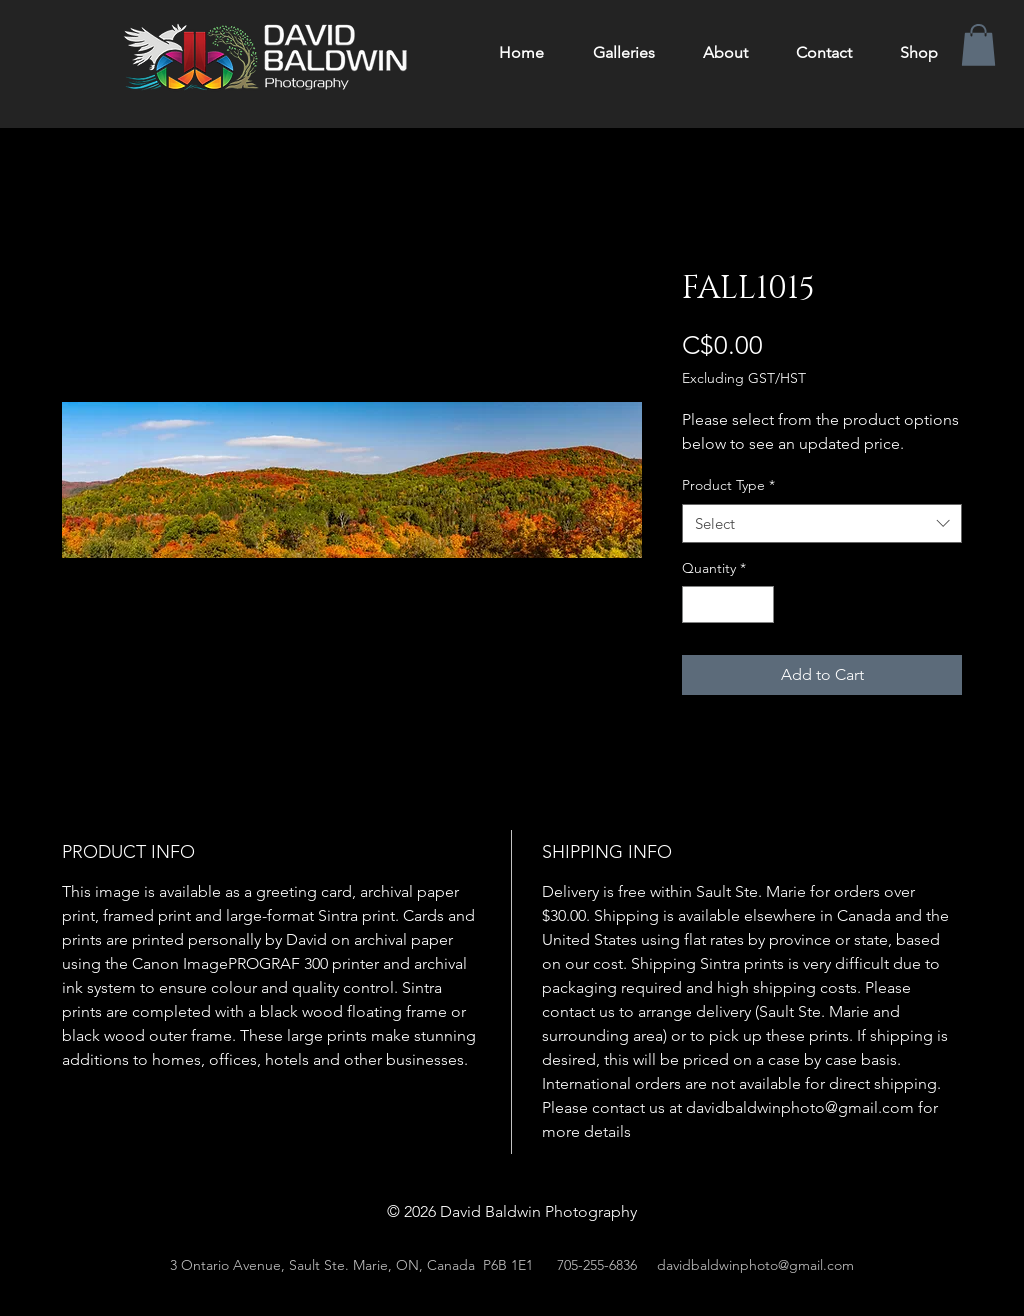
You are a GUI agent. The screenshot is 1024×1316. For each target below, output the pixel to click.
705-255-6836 (597, 1265)
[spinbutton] (728, 604)
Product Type (728, 485)
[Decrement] (697, 604)
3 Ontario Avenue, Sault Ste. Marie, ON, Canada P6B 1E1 (351, 1265)
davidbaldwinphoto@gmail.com (755, 1265)
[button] (978, 45)
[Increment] (758, 604)
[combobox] (822, 523)
